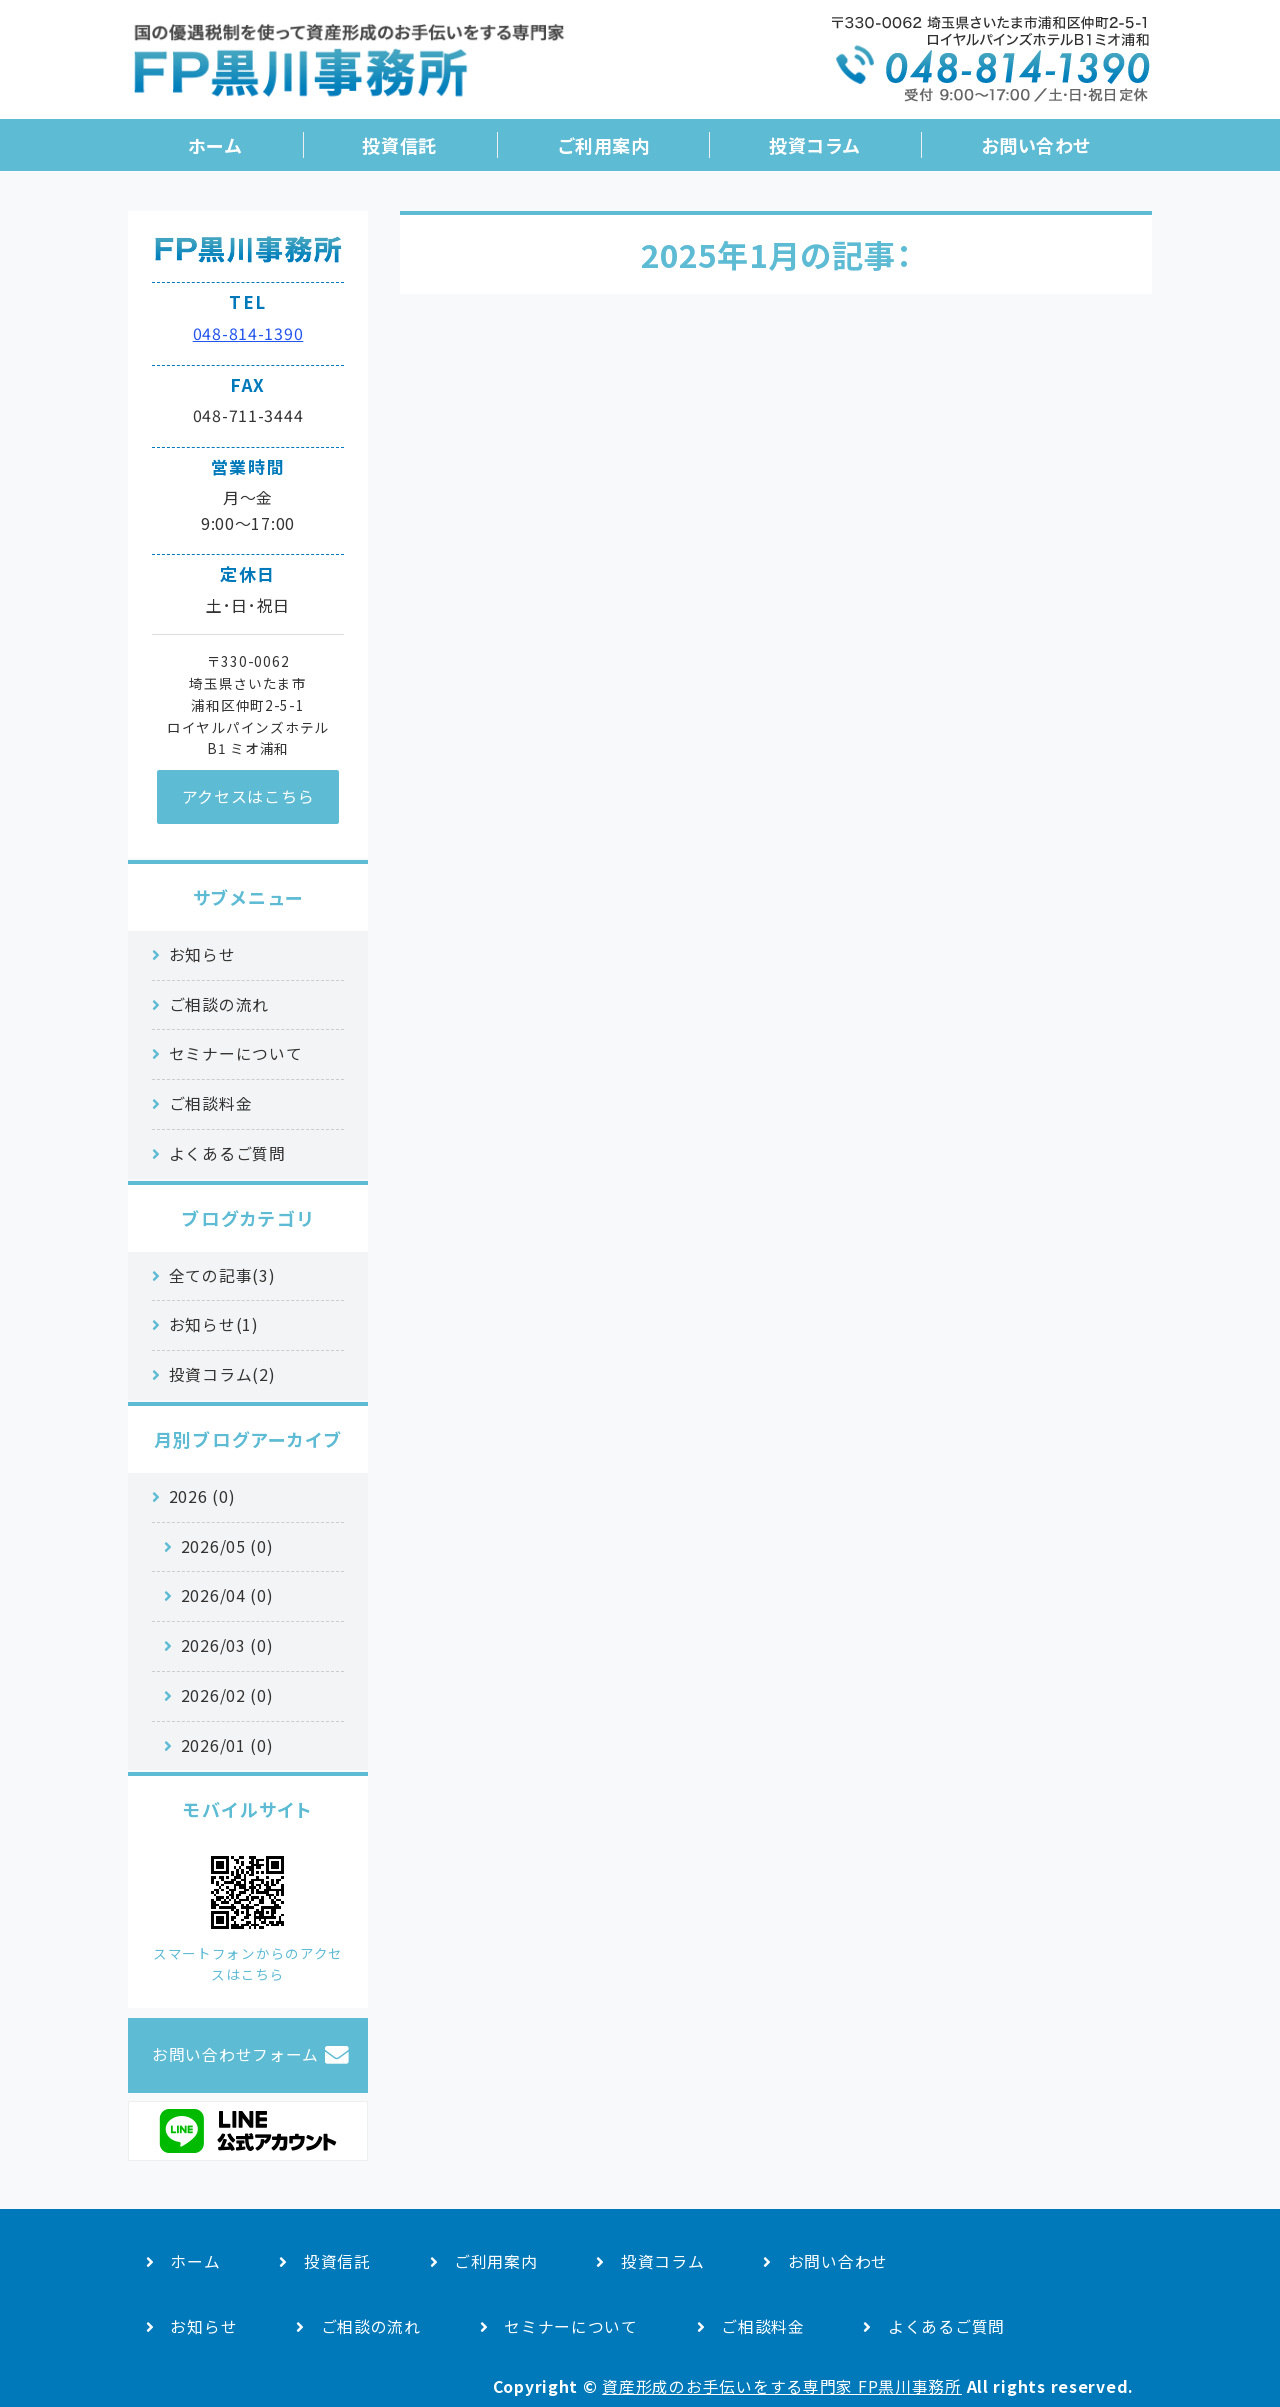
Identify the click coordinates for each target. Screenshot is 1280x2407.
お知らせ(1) (214, 1324)
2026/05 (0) (227, 1546)
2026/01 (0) (227, 1745)
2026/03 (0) (227, 1645)
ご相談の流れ (219, 1004)
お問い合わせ (1036, 145)
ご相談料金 (211, 1103)
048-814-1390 (248, 333)
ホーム (215, 145)
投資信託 (399, 145)
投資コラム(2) (222, 1374)
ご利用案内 (603, 145)
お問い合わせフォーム (235, 2054)
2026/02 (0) (227, 1695)
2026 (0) (202, 1496)
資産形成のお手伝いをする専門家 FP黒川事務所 (782, 2386)
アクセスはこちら (248, 796)
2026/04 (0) (227, 1595)
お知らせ (202, 954)
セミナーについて (236, 1053)
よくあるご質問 (227, 1153)
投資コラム (815, 145)
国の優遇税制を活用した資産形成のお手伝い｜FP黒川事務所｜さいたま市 (348, 67)
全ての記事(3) (222, 1275)
